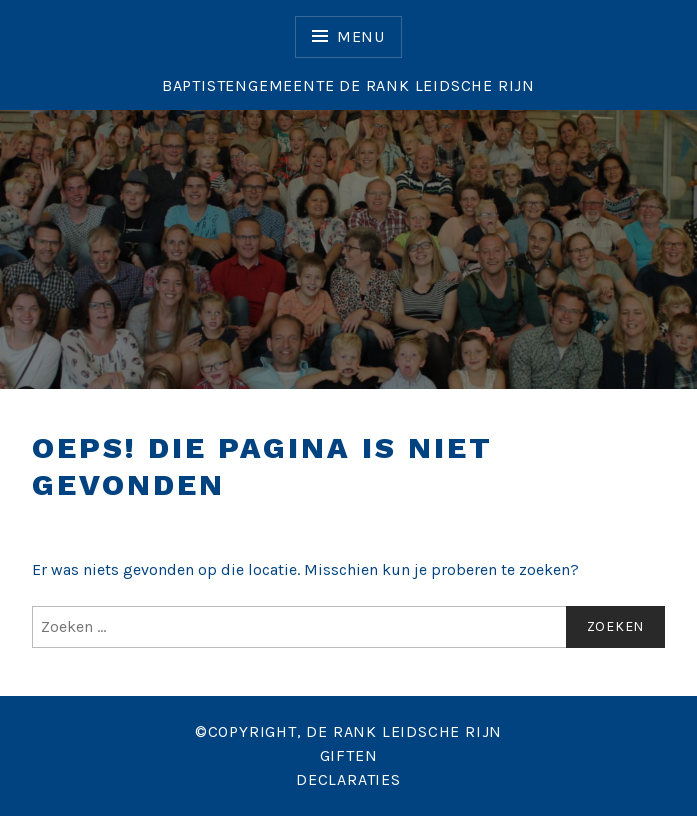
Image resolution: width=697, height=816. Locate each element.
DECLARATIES (348, 779)
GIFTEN (349, 755)
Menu (361, 36)
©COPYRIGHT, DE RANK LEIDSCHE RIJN (348, 731)
